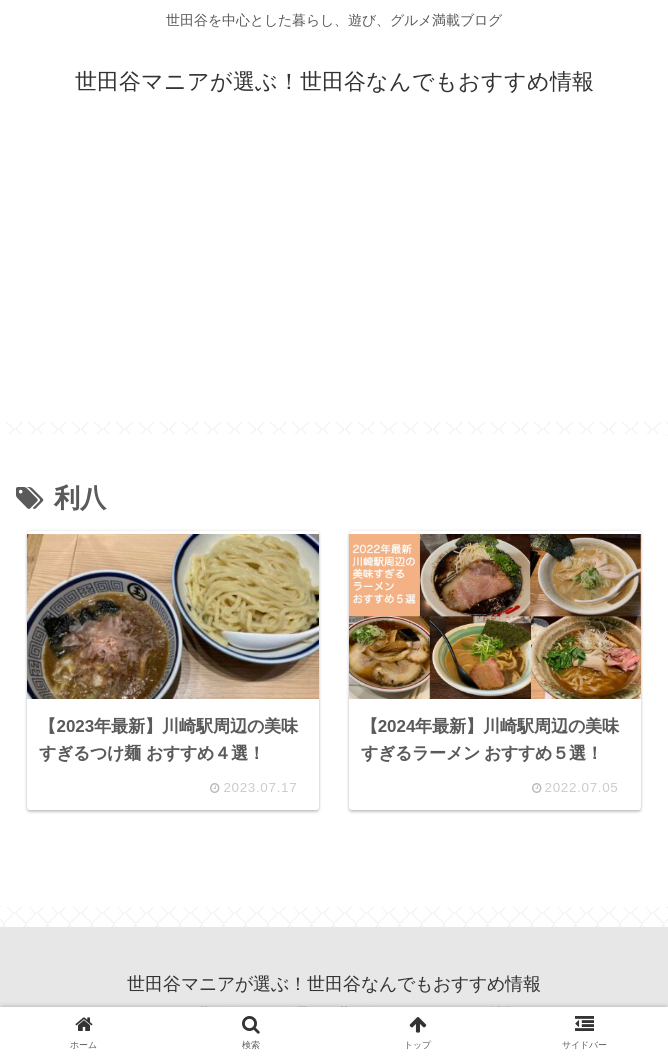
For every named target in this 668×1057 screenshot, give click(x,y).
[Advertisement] (334, 282)
